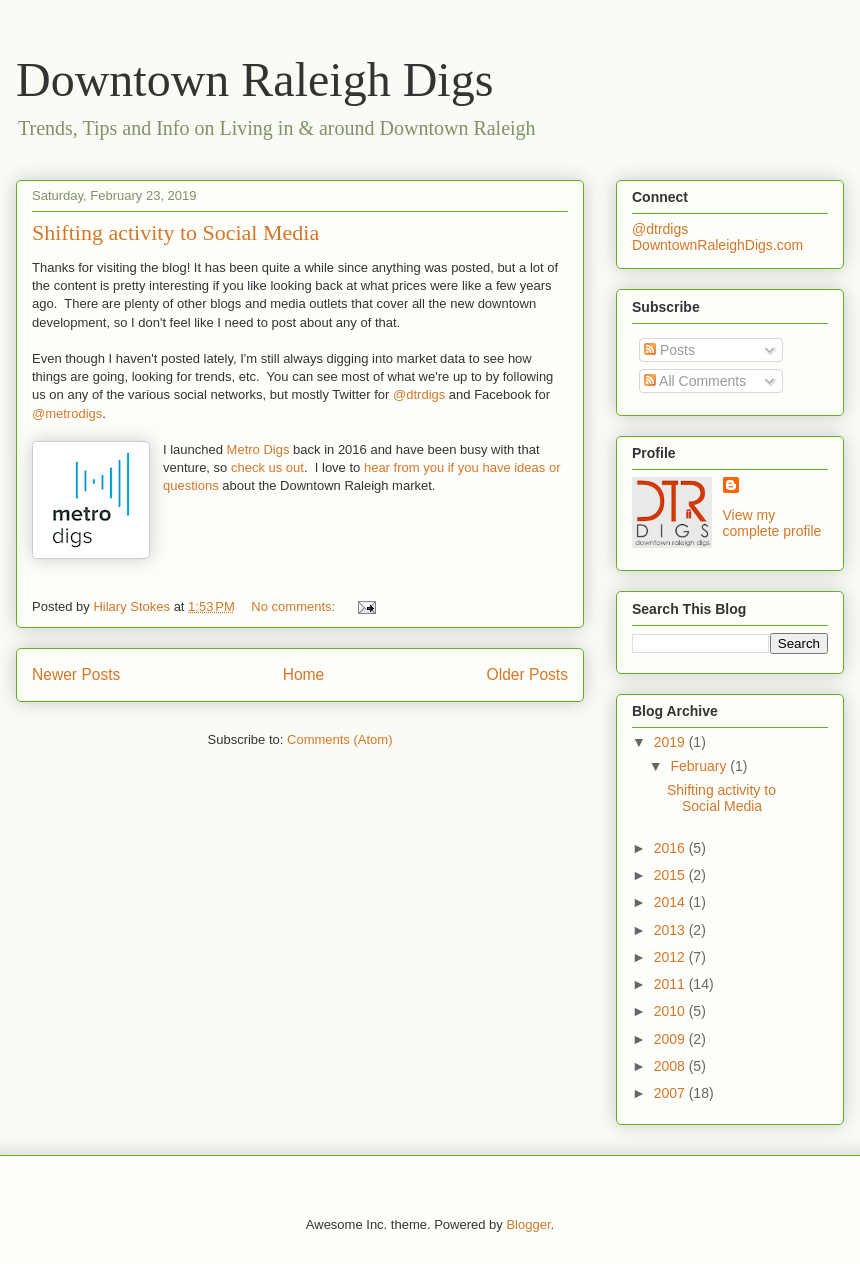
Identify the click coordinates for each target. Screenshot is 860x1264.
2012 (671, 957)
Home (304, 674)
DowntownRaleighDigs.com (717, 245)
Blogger (528, 1224)
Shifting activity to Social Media (175, 232)
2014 (671, 902)
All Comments (695, 381)
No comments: (294, 606)
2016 (671, 848)
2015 (671, 875)
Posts (669, 350)
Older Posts (527, 674)
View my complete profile (772, 523)
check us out (267, 467)
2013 (671, 930)
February (700, 766)
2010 (671, 1011)
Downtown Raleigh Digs (254, 79)
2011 (671, 984)
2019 (671, 742)
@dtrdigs (419, 394)
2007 (671, 1093)
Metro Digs (256, 449)
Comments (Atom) (339, 739)
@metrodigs (67, 413)
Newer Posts (76, 674)
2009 (671, 1039)
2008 (671, 1066)
